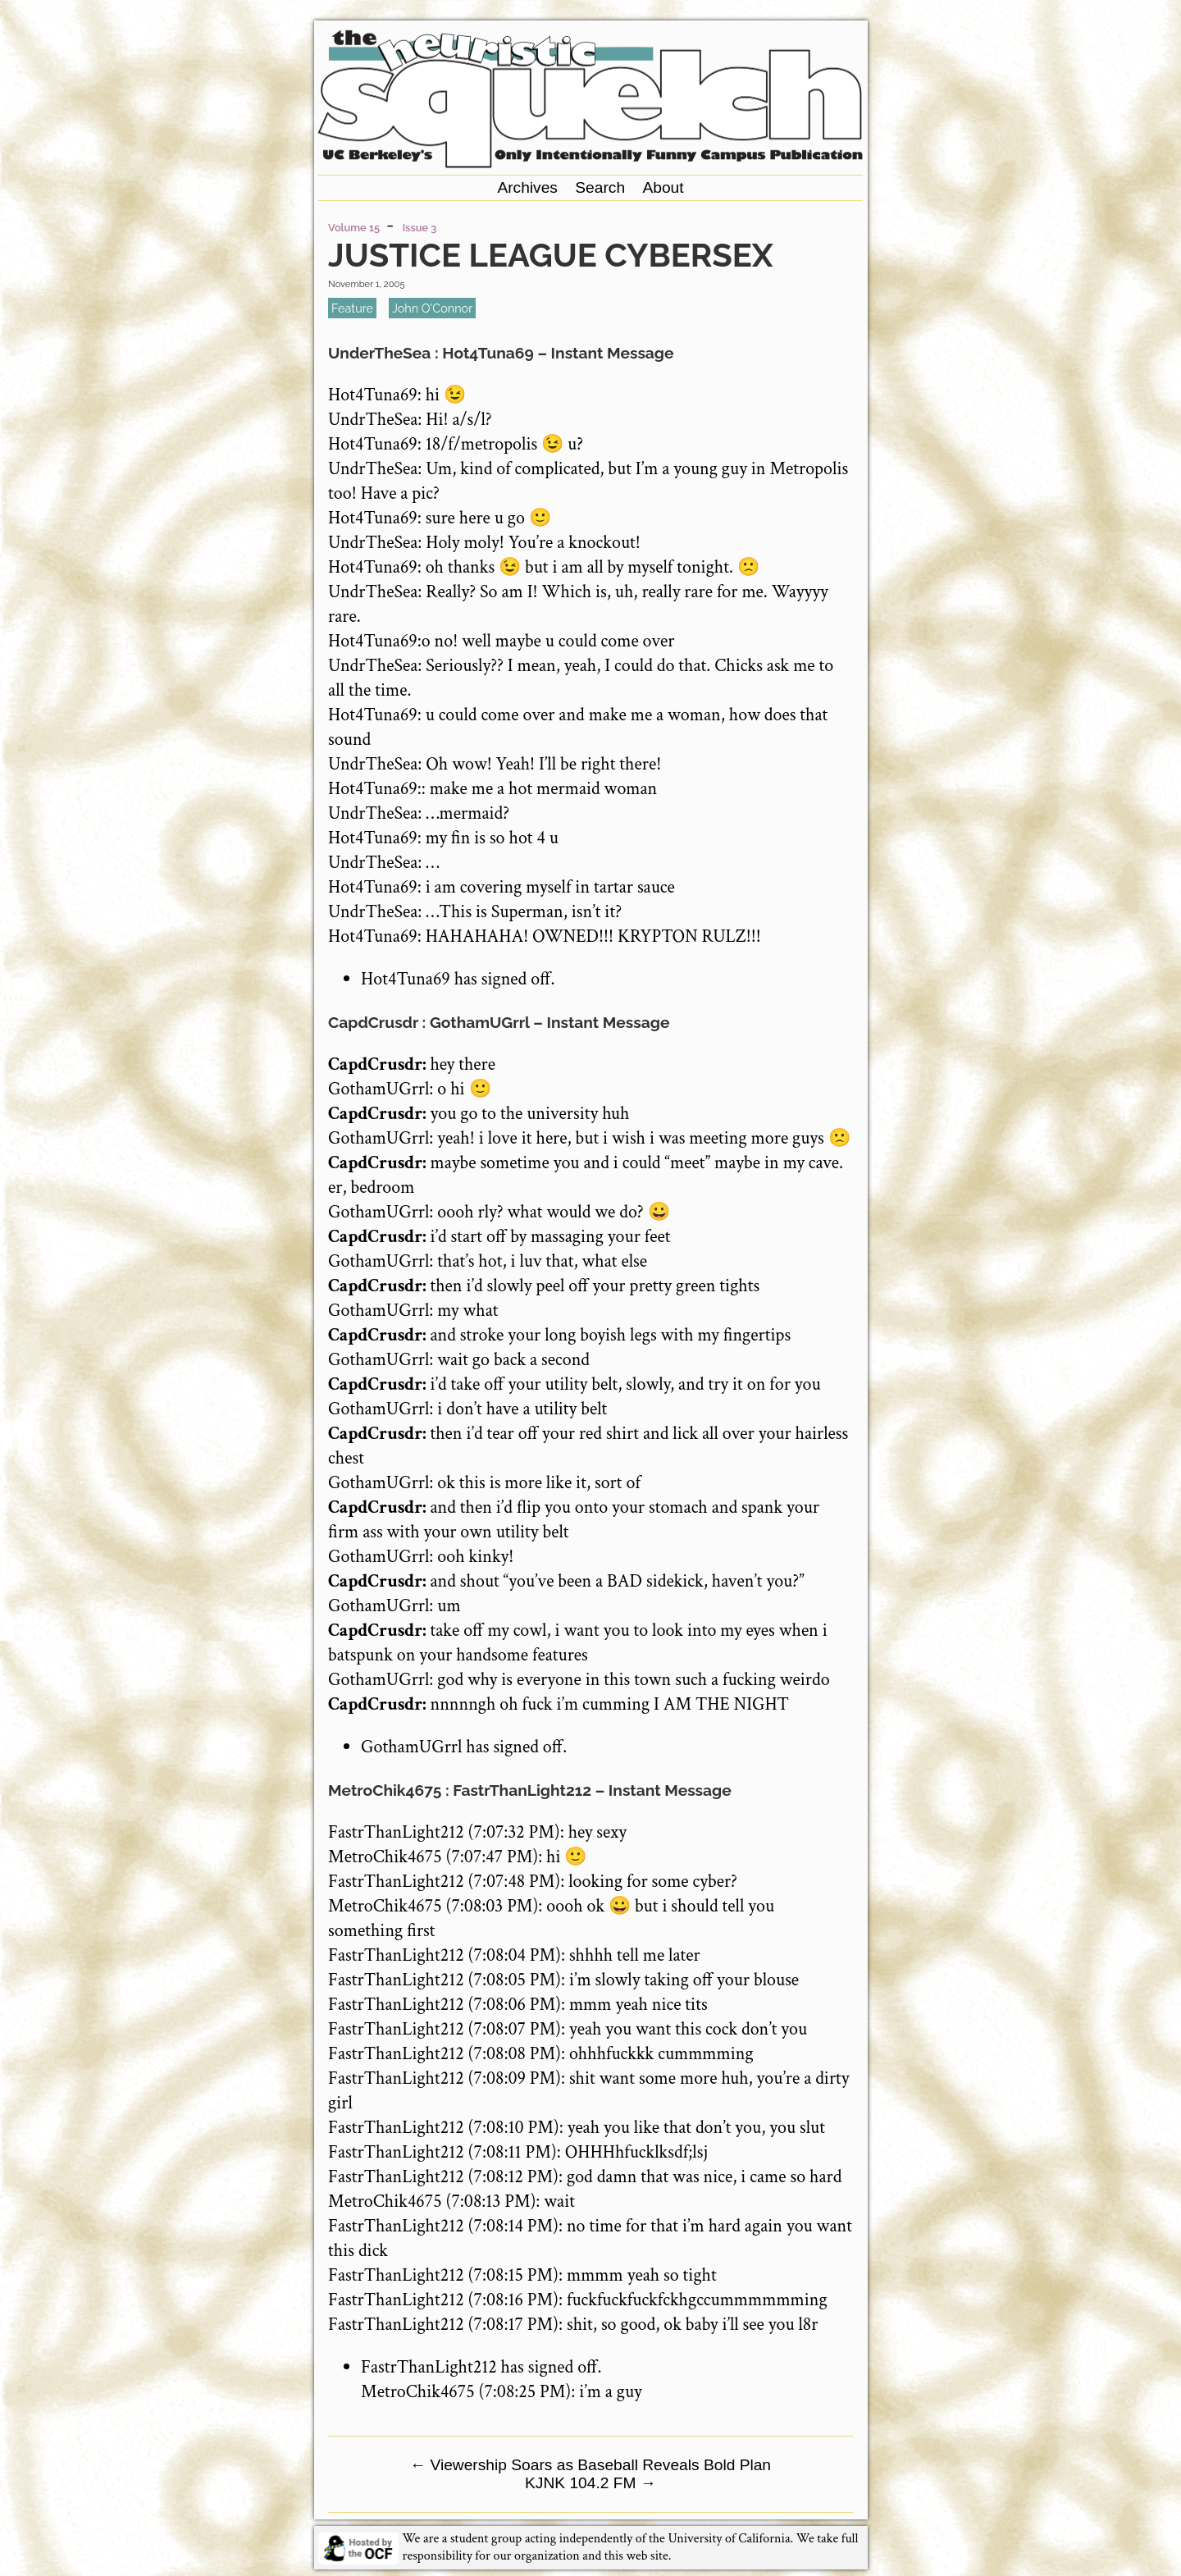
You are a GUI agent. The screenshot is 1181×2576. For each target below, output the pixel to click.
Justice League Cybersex (550, 254)
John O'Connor (432, 308)
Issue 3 (420, 228)
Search (600, 187)
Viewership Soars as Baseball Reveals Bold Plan (590, 2464)
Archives (527, 187)
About (662, 187)
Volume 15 (354, 228)
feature (352, 308)
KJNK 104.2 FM (590, 2483)
